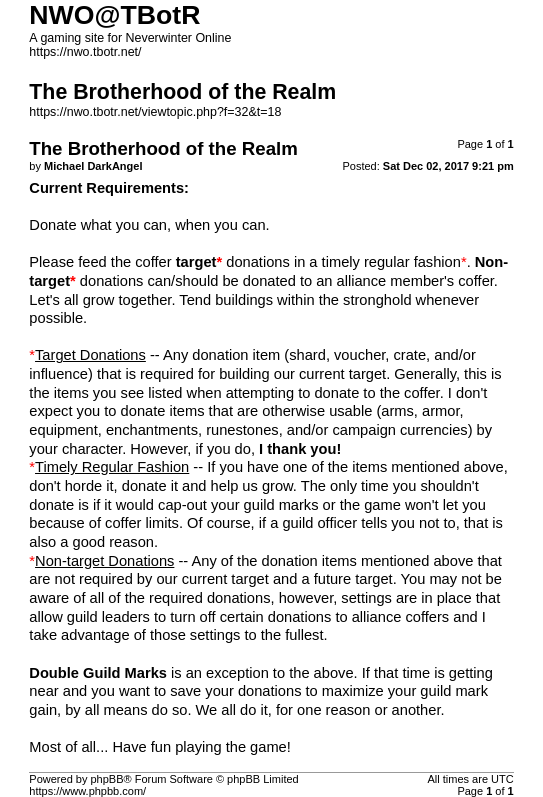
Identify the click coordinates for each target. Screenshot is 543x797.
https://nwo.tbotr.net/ (85, 52)
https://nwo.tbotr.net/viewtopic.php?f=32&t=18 (155, 112)
